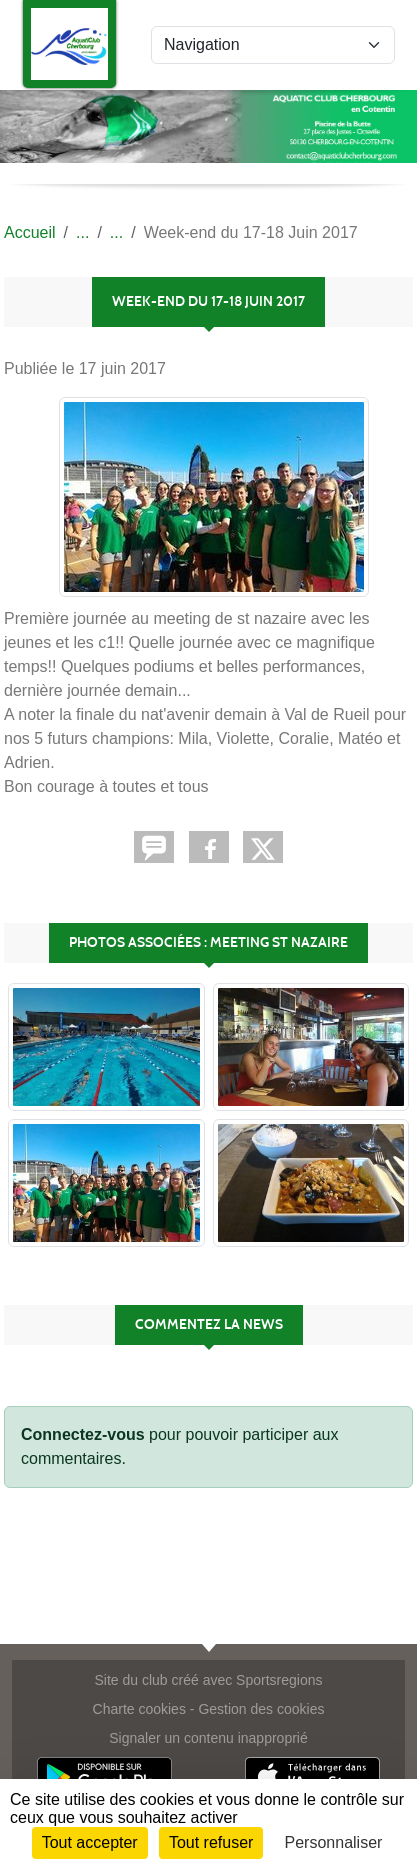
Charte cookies (139, 1709)
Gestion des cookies (261, 1709)
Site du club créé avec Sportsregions (208, 1680)
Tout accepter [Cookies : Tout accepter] (90, 1842)
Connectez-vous (83, 1434)
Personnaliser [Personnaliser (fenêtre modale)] (334, 1842)
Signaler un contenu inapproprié (208, 1738)
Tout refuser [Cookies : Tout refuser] (211, 1842)
